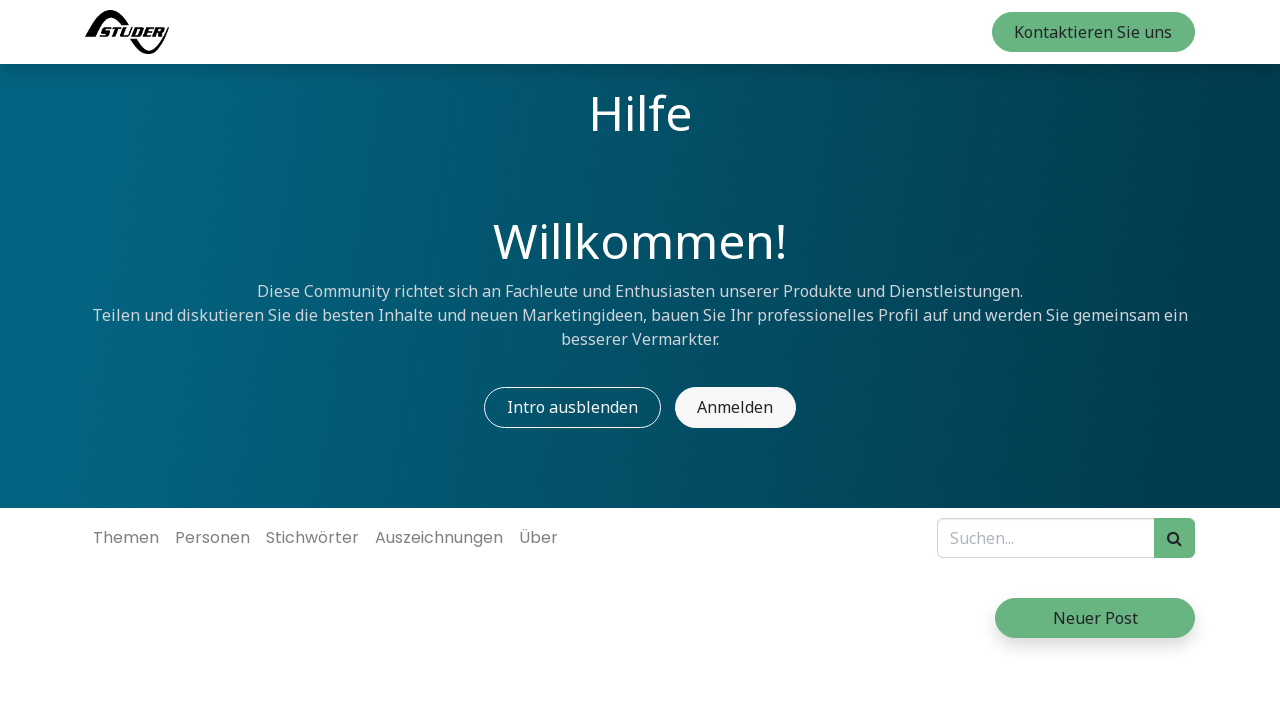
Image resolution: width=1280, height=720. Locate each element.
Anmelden (735, 407)
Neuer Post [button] (1095, 618)
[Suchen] (1174, 538)
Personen (212, 537)
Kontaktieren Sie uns (1093, 32)
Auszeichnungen (439, 537)
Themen (126, 537)
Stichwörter (312, 537)
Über (538, 537)
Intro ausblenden (572, 407)
